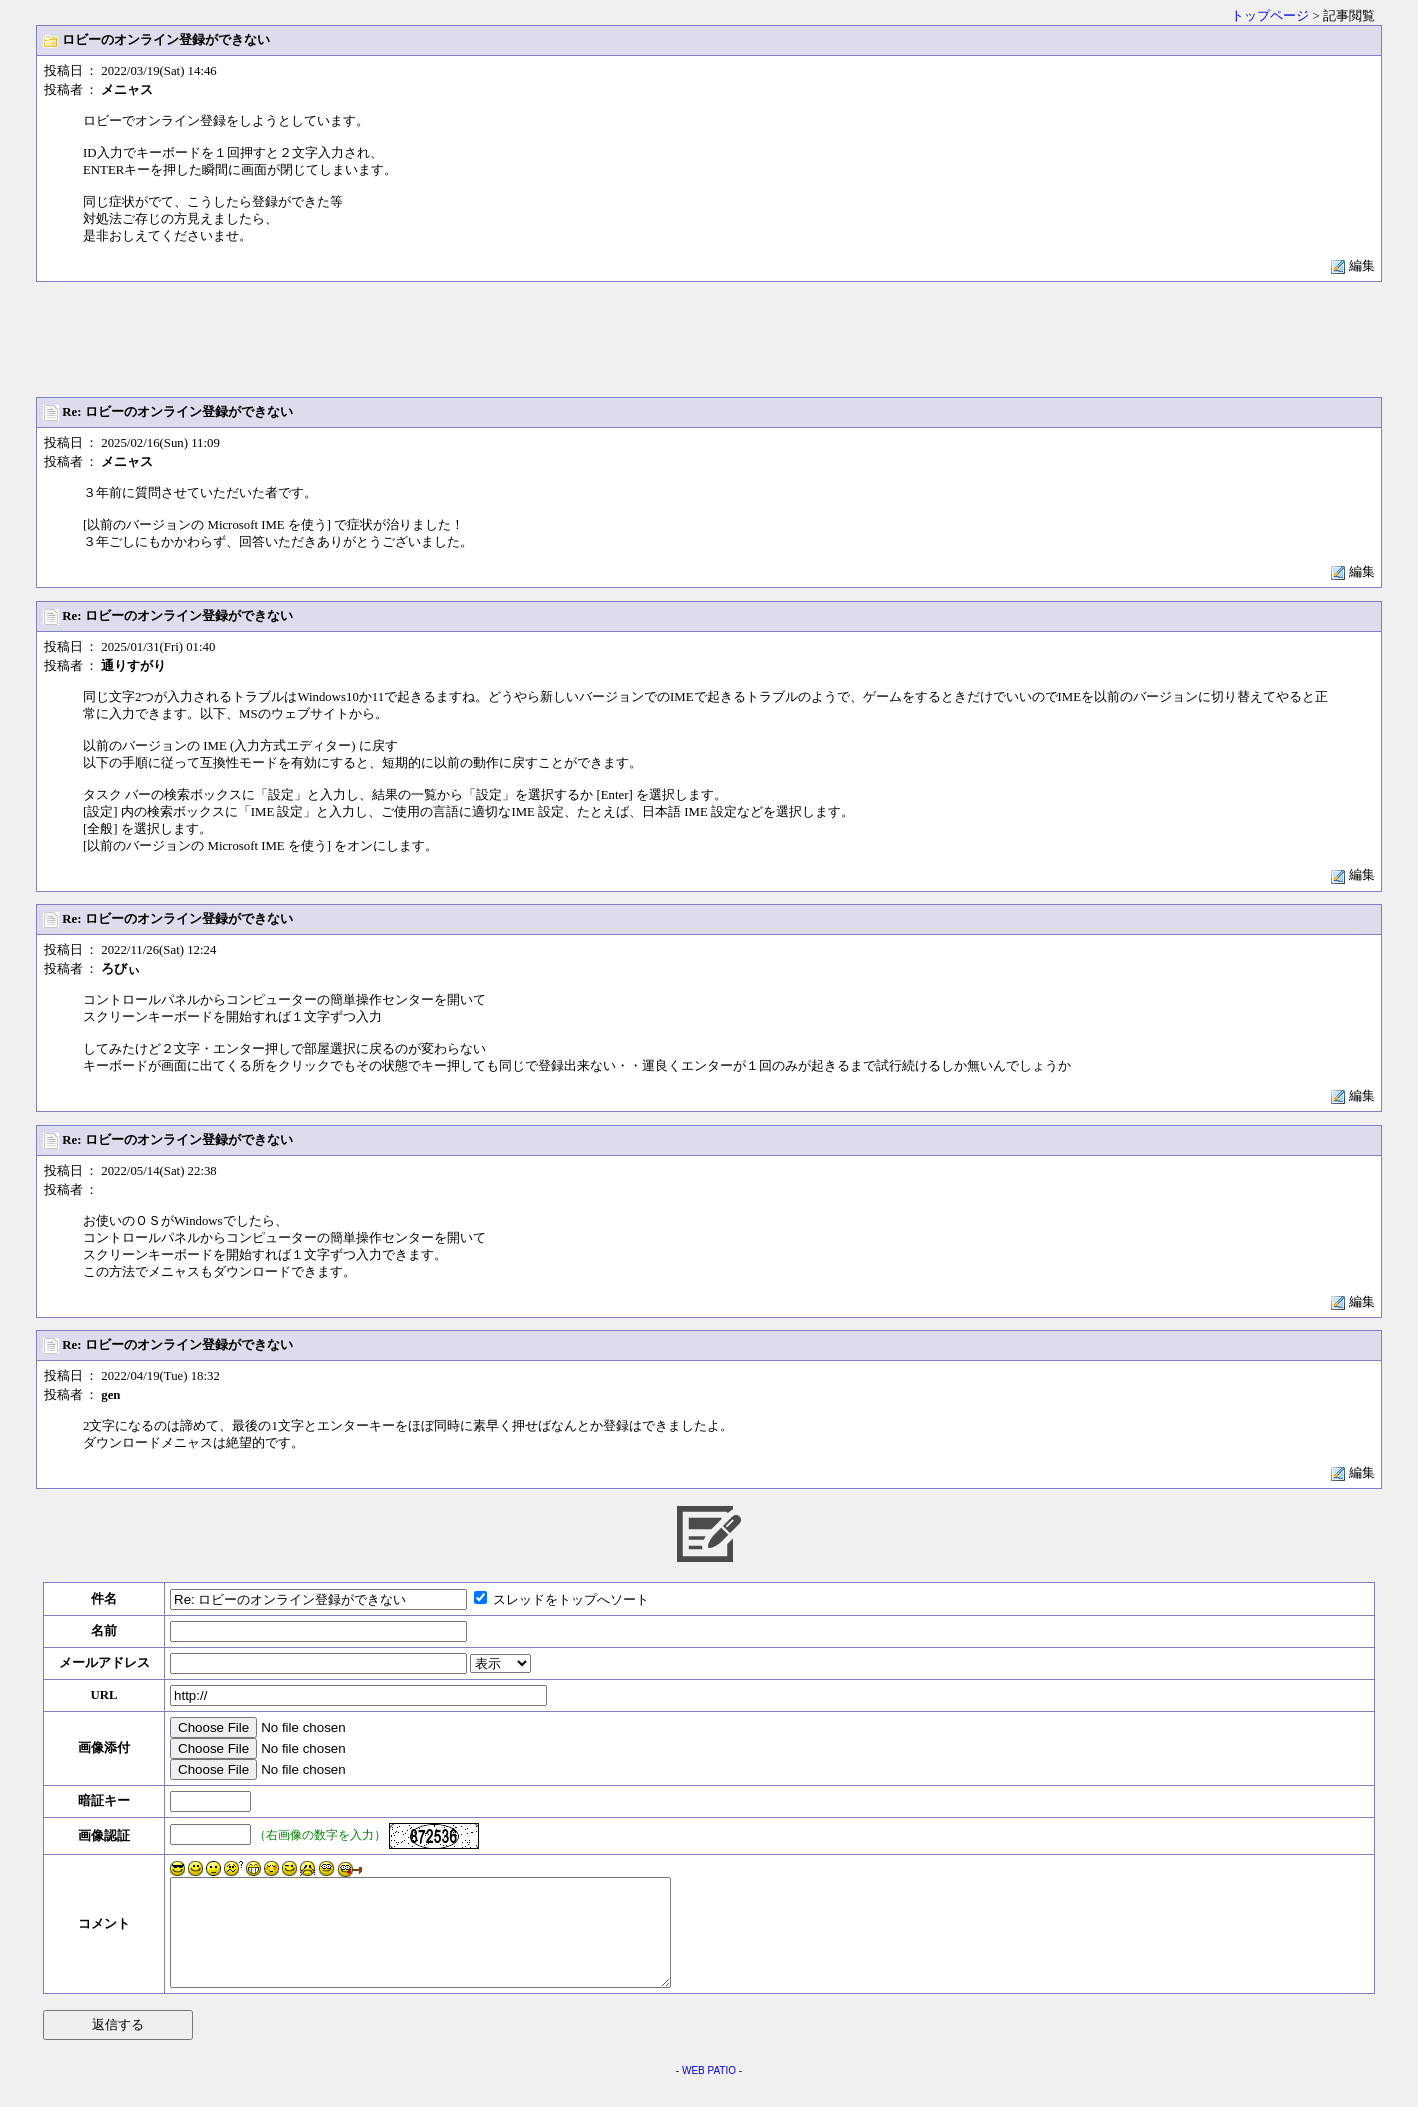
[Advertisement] (709, 340)
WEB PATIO (709, 2091)
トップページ (1270, 16)
